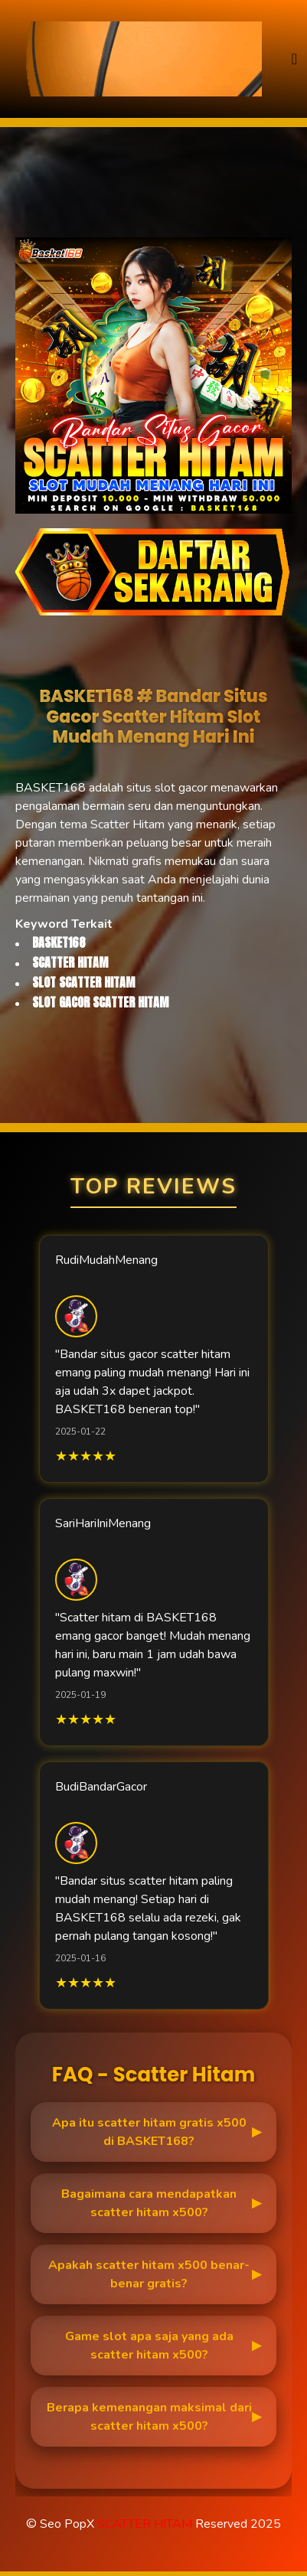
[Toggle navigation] (294, 59)
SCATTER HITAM (144, 2524)
